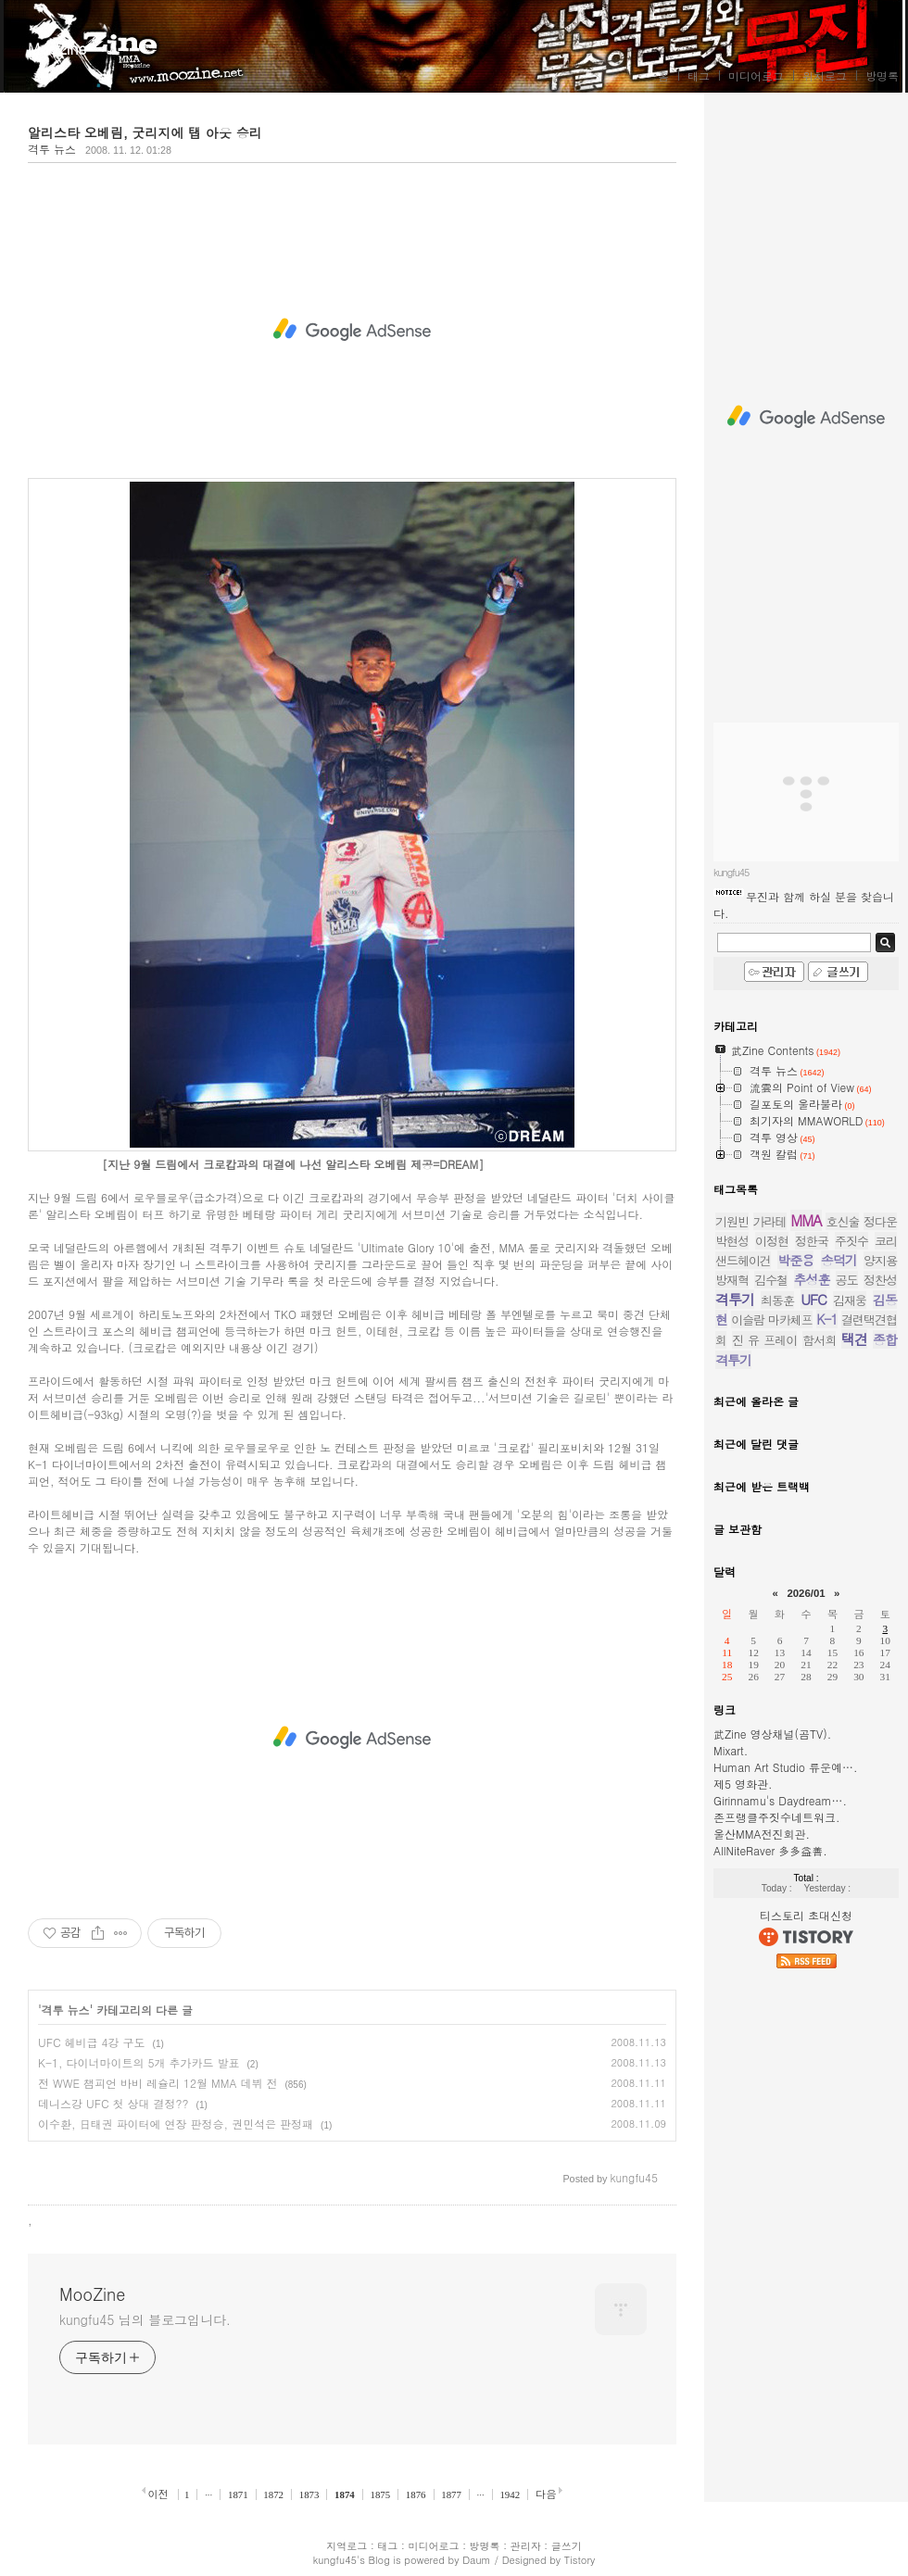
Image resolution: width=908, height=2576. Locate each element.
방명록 (882, 75)
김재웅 (849, 1300)
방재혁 (732, 1279)
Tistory (579, 2560)
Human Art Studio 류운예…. (785, 1767)
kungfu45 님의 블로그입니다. (145, 2319)
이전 (158, 2493)
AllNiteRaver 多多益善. (770, 1850)
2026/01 (806, 1593)
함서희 (819, 1340)
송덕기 (839, 1259)
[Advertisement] (352, 329)
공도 (847, 1279)
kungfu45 (335, 2560)
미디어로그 (756, 75)
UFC (813, 1299)
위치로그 (824, 75)
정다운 (880, 1221)
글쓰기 (566, 2546)
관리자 (526, 2546)
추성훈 (812, 1279)
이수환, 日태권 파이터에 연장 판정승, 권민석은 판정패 (175, 2123)
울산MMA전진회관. (761, 1833)
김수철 (771, 1279)
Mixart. (730, 1750)
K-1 (827, 1319)
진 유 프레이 (764, 1340)
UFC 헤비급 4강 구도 (91, 2042)
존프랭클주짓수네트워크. (776, 1817)
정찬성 (880, 1279)
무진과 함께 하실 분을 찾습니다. (803, 904)
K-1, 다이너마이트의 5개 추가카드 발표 (138, 2062)
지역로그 (346, 2546)
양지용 (880, 1260)
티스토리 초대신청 (806, 1915)
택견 (854, 1339)
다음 (546, 2493)
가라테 (770, 1221)
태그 (698, 75)
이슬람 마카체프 (772, 1319)
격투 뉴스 (52, 149)
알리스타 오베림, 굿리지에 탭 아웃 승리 (145, 132)
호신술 (842, 1221)
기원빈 (732, 1221)
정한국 (811, 1241)
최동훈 (777, 1300)
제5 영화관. (743, 1783)
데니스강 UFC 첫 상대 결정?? (113, 2103)
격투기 (734, 1299)
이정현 (771, 1241)
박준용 (795, 1259)
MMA (806, 1220)
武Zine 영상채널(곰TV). (772, 1733)
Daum (476, 2560)
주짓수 (851, 1241)
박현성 (732, 1241)
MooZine (57, 48)
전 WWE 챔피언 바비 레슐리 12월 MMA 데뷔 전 (157, 2083)
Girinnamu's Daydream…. (780, 1800)
